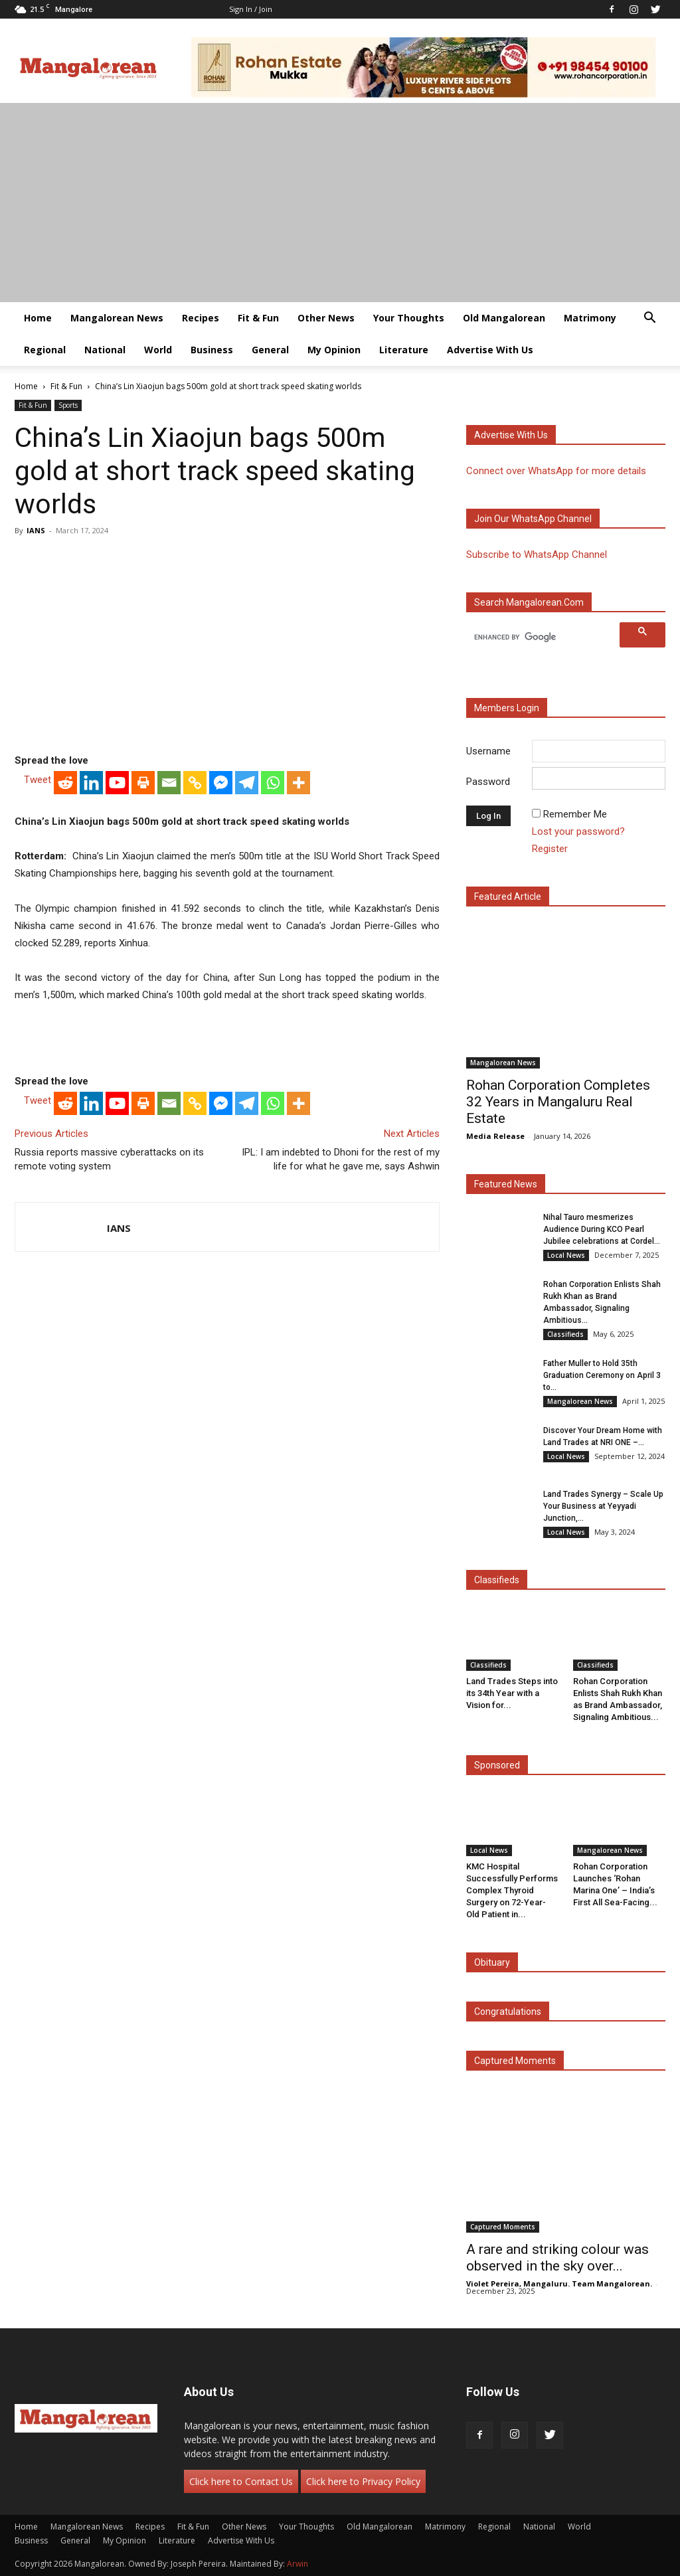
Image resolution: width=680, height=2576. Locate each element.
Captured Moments (515, 2060)
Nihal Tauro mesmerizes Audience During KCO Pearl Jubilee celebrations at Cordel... (601, 1229)
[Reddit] (65, 782)
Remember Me (575, 814)
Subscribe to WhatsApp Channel (536, 554)
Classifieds (565, 1334)
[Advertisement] (340, 203)
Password (488, 782)
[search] (545, 637)
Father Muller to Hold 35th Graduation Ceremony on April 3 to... (602, 1375)
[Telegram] (246, 782)
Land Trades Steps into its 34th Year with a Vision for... (512, 1693)
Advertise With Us (490, 349)
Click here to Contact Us (241, 2481)
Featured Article (507, 896)
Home (38, 317)
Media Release (495, 1136)
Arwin (297, 2563)
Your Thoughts (408, 317)
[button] (649, 319)
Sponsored (497, 1765)
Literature (403, 349)
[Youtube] (117, 782)
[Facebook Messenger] (220, 782)
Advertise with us (511, 435)
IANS (36, 530)
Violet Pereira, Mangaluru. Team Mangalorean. (559, 2283)
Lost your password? (578, 831)
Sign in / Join (250, 9)
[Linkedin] (91, 782)
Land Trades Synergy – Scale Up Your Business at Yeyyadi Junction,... (603, 1506)
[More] (298, 782)
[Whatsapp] (272, 782)
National (105, 349)
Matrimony (590, 317)
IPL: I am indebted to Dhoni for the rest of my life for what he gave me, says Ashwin (341, 1159)
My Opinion (334, 349)
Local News (566, 1255)
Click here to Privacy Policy (363, 2481)
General (270, 349)
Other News (326, 317)
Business (212, 349)
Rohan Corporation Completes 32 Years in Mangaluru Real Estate (558, 1101)
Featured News (505, 1184)
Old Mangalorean (504, 317)
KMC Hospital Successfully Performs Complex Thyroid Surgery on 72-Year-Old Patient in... (512, 1890)
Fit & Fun (258, 317)
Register (550, 849)
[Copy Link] (195, 782)
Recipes (200, 317)
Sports (68, 405)
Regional (45, 349)
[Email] (169, 782)
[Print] (143, 782)
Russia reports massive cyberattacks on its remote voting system (109, 1159)
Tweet (37, 780)
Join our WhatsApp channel (533, 518)
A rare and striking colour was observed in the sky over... (557, 2257)
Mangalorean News (116, 317)
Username (488, 751)
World (158, 349)
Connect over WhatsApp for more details (556, 471)
